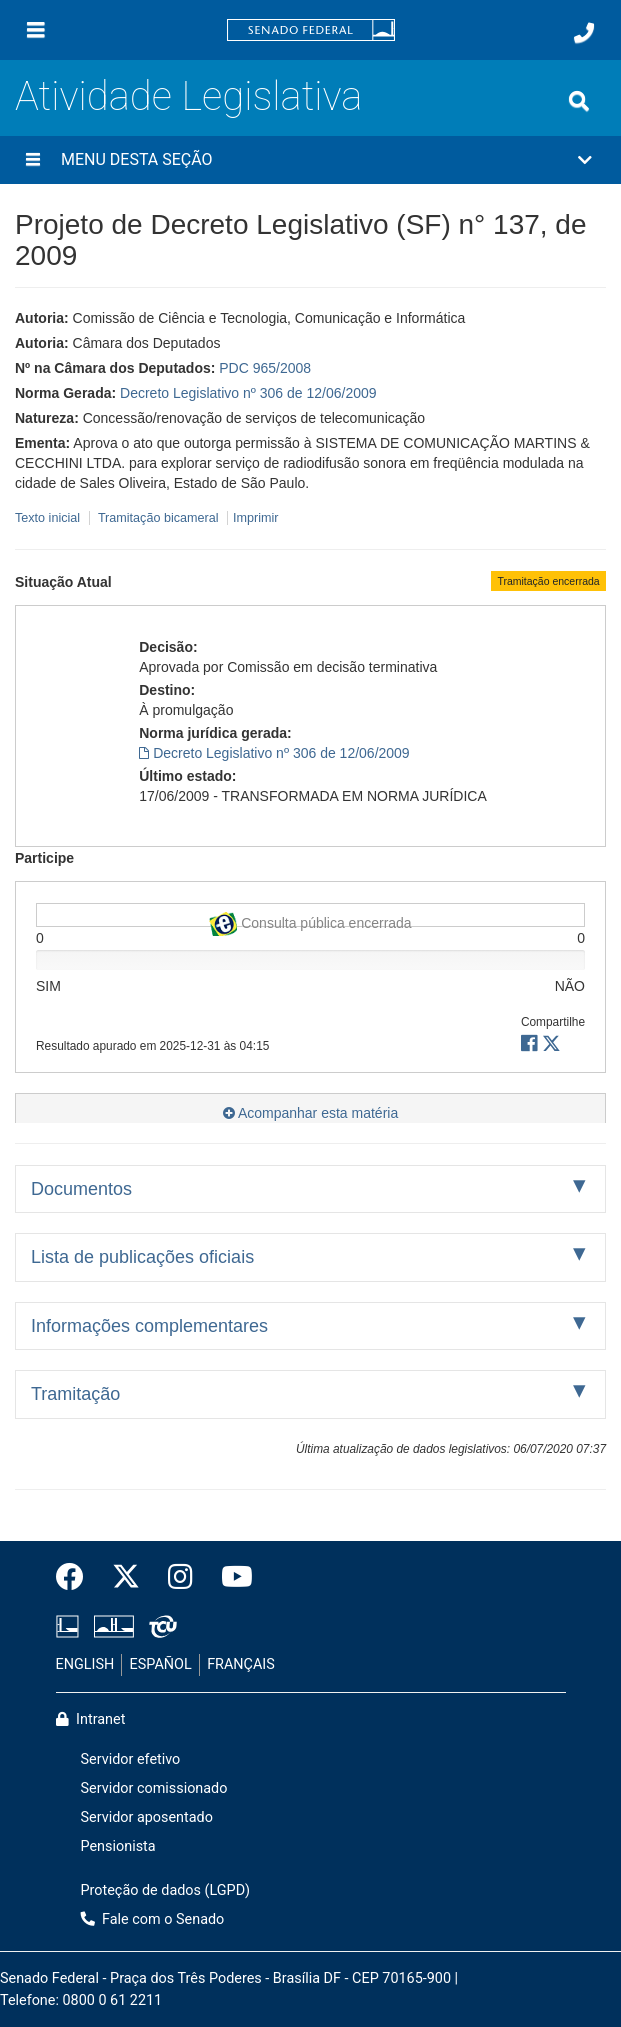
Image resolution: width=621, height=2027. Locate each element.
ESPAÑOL (161, 1664)
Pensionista (118, 1846)
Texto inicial (49, 518)
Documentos (81, 1189)
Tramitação (75, 1394)
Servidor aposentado (147, 1817)
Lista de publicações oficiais (142, 1257)
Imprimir (255, 518)
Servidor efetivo (131, 1759)
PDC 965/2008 (265, 368)
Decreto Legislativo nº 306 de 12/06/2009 (248, 393)
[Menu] (36, 30)
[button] (310, 160)
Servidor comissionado (154, 1788)
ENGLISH (85, 1664)
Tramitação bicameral (158, 518)
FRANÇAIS (241, 1664)
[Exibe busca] (579, 101)
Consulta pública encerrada (310, 919)
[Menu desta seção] (33, 160)
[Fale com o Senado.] (584, 33)
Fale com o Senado (153, 1919)
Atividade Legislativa (188, 96)
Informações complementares (149, 1326)
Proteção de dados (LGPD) (166, 1890)
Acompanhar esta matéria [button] (310, 1113)
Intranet (91, 1719)
